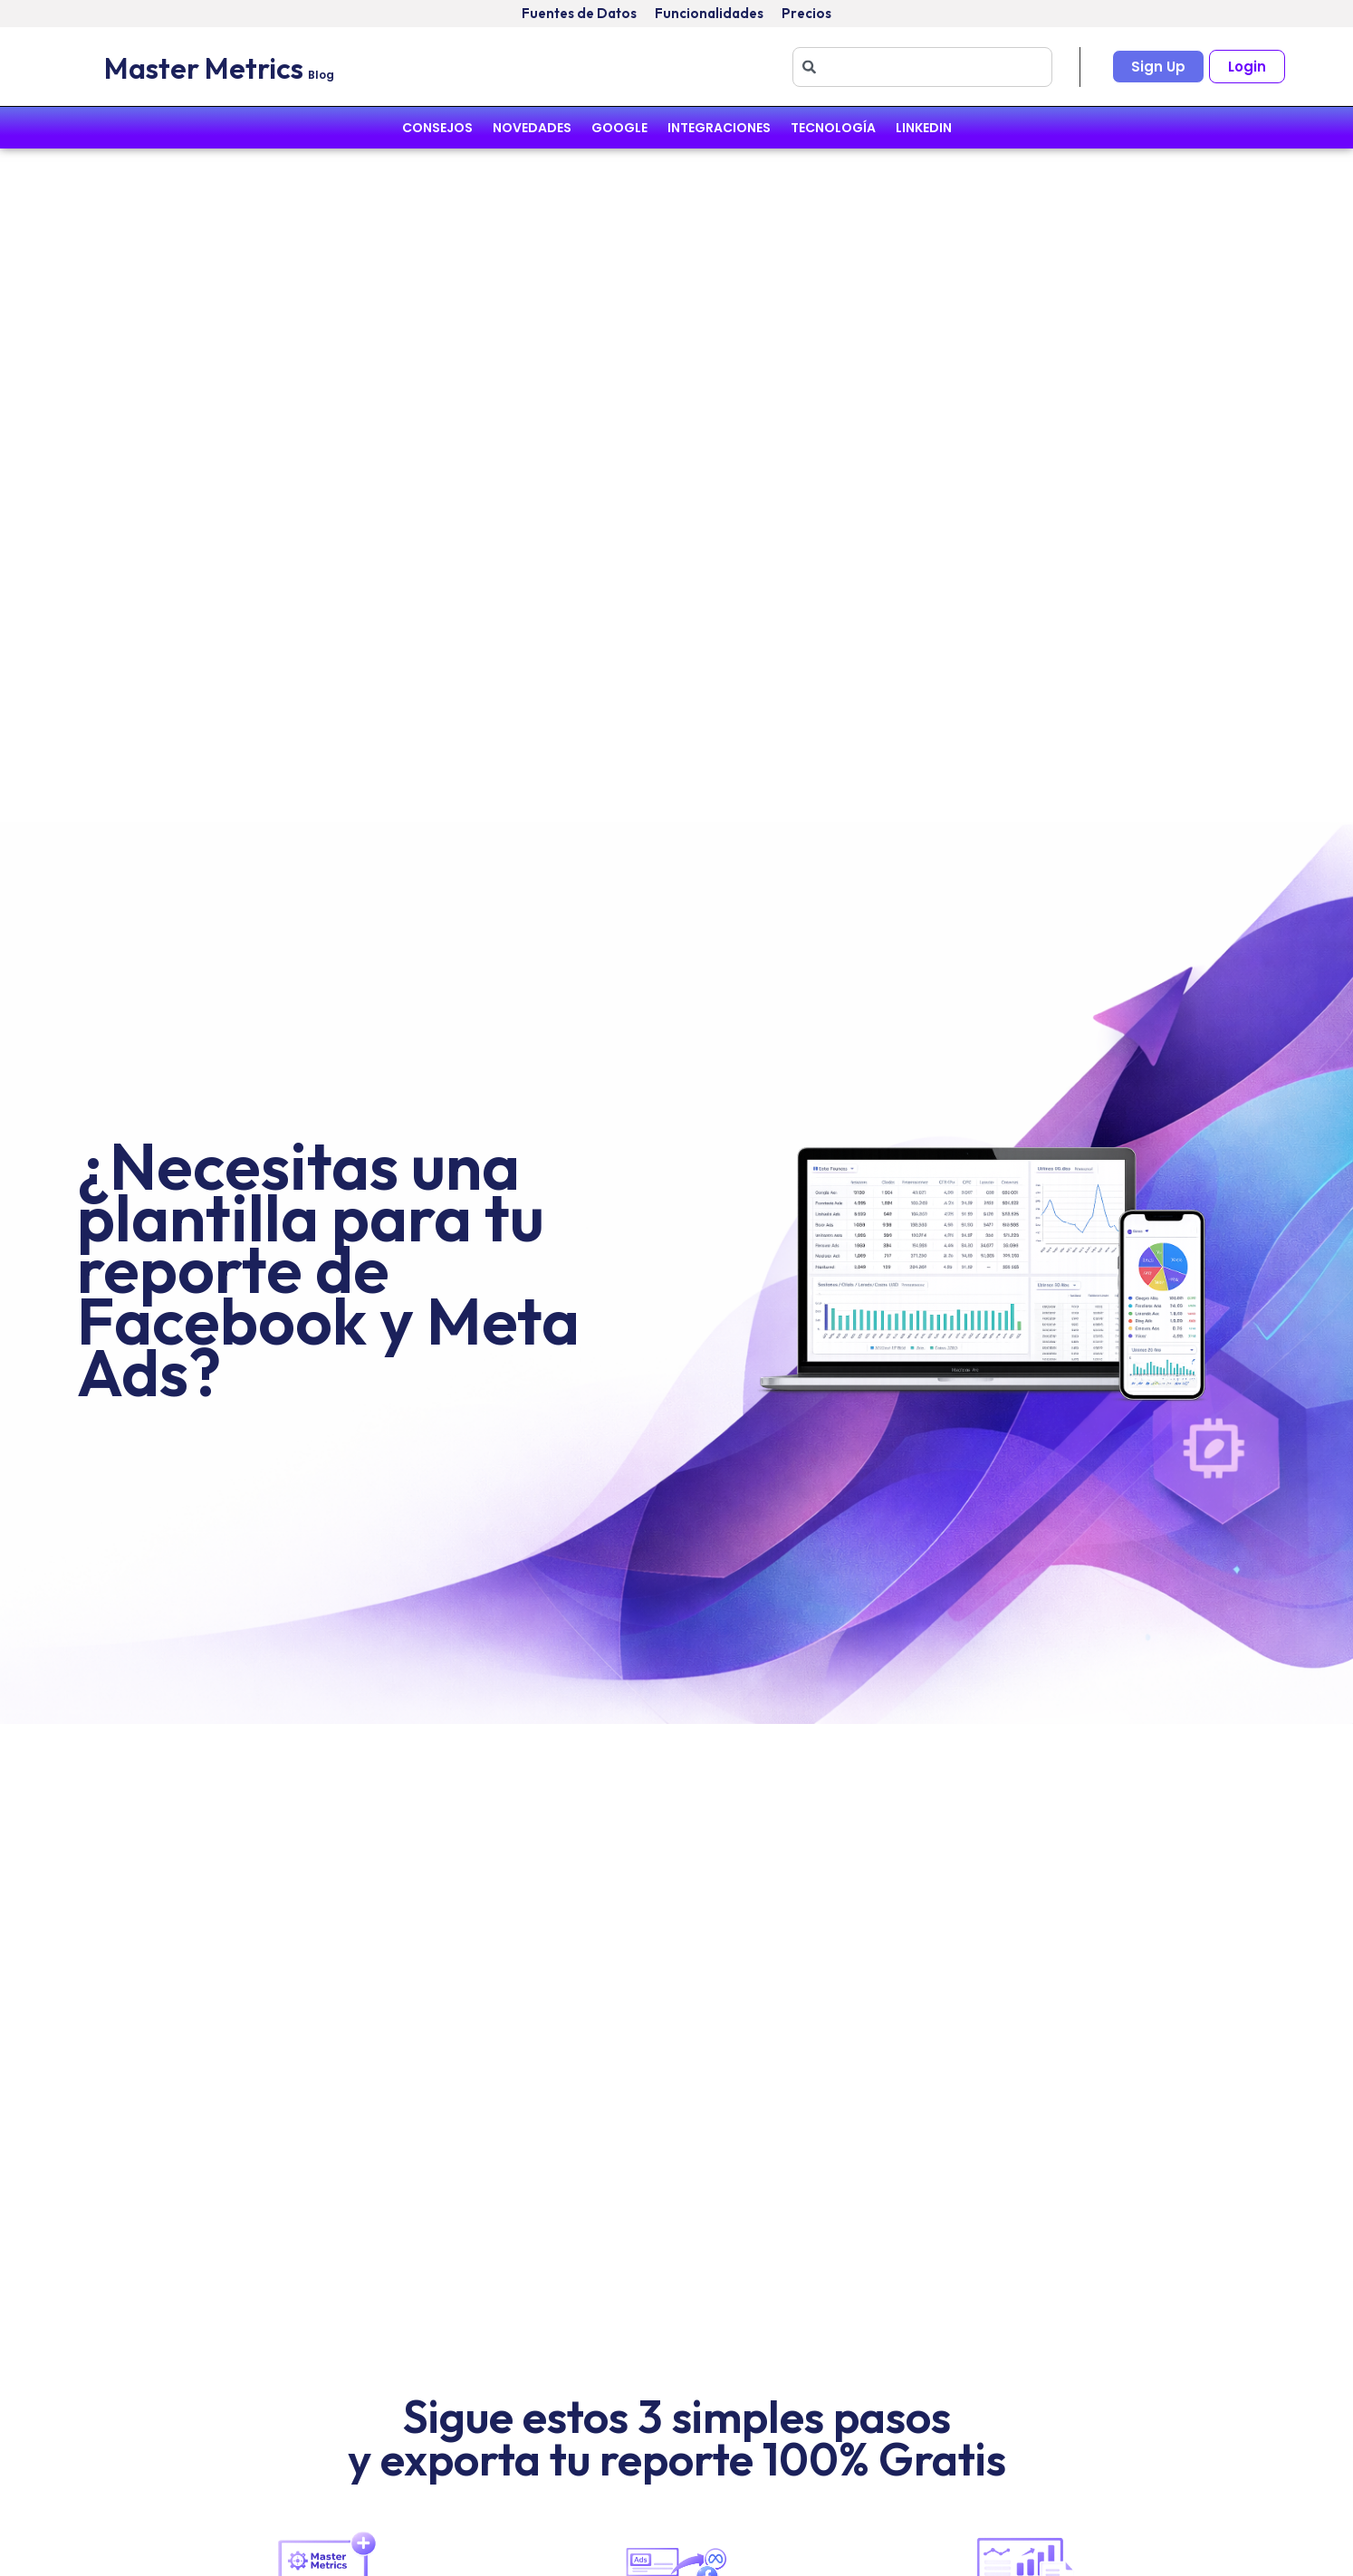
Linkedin (924, 128)
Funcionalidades (709, 13)
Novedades (532, 128)
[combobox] (922, 67)
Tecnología (833, 128)
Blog (321, 74)
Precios (806, 13)
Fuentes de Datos (579, 13)
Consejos (437, 128)
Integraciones (719, 128)
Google (619, 128)
